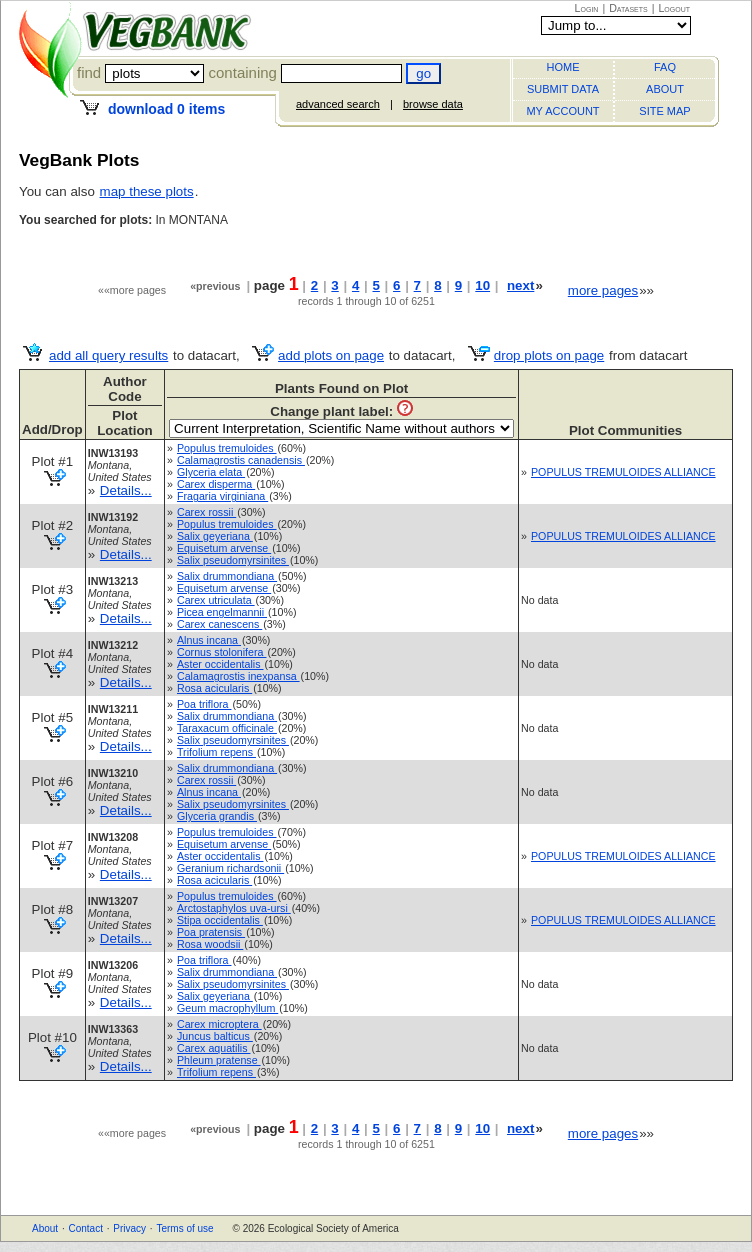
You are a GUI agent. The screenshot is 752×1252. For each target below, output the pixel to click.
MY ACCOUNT (562, 111)
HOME (563, 67)
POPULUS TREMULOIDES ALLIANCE (623, 472)
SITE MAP (664, 111)
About (45, 1228)
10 (482, 285)
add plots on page (331, 355)
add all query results (108, 355)
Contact (85, 1228)
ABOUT (665, 89)
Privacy (129, 1228)
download (166, 109)
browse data (433, 104)
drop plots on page (549, 355)
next (520, 285)
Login (587, 8)
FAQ (665, 67)
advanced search (338, 104)
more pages (603, 290)
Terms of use (184, 1228)
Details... (126, 490)
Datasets (628, 8)
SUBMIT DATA (563, 89)
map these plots (147, 191)
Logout (674, 8)
